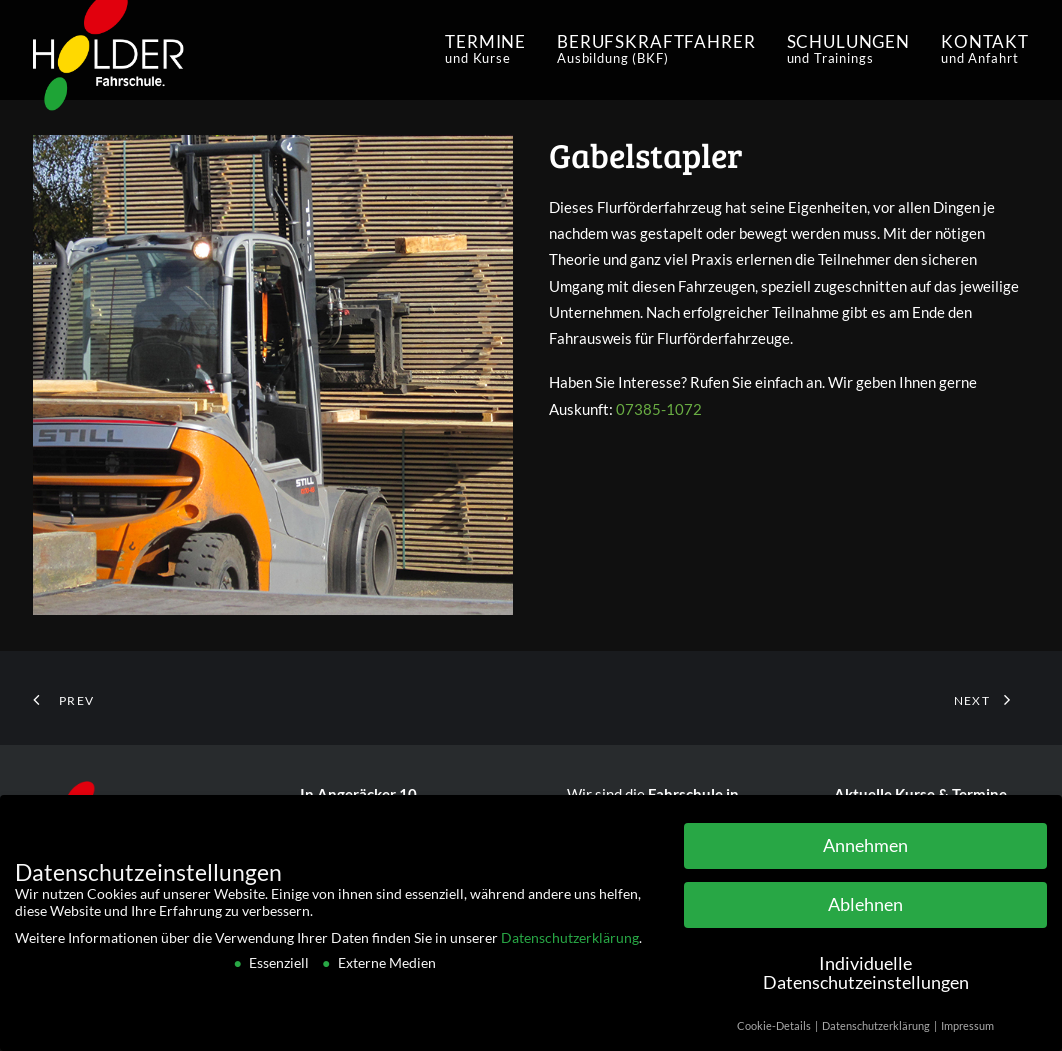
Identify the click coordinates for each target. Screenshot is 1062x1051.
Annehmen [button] (865, 849)
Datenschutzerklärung (570, 941)
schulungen (849, 49)
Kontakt (985, 49)
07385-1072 (659, 409)
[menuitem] (492, 50)
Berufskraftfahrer (656, 49)
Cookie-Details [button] (775, 1031)
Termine (485, 49)
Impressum (967, 1031)
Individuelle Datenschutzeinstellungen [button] (866, 977)
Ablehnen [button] (865, 908)
